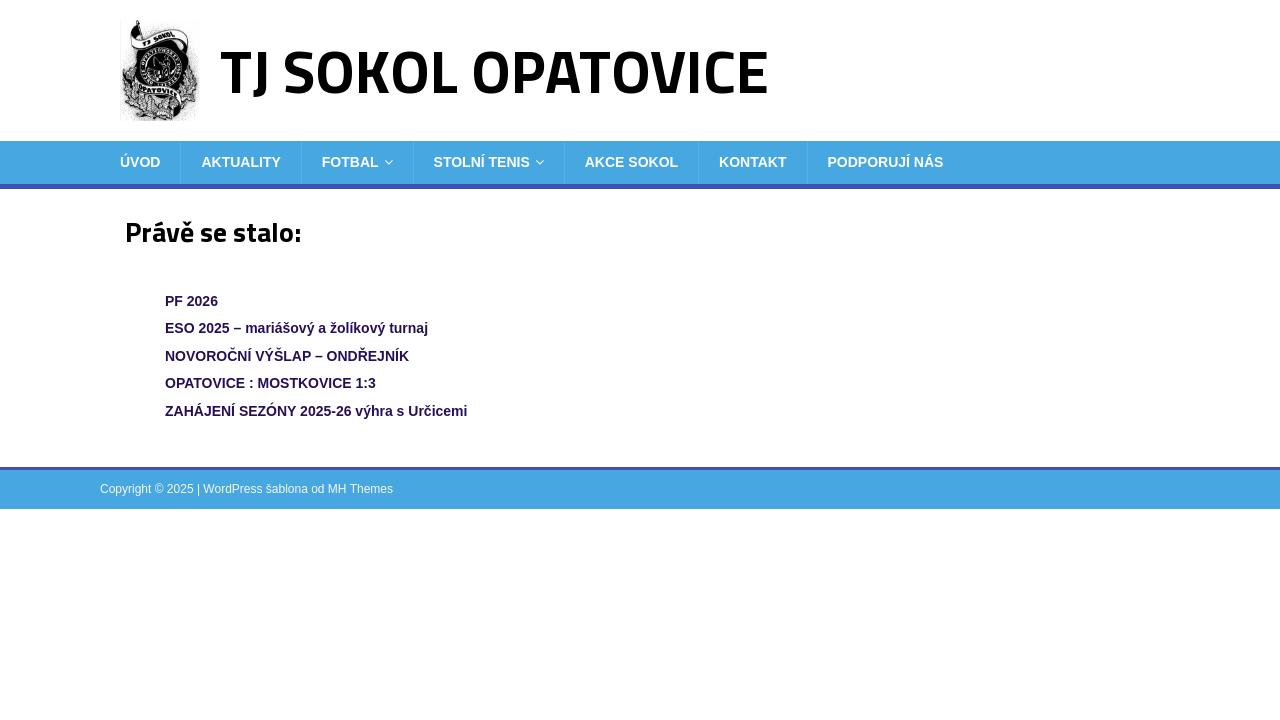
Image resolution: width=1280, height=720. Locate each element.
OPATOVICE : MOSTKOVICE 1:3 (270, 383)
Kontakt (752, 162)
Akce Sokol (631, 162)
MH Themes (360, 489)
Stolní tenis (482, 162)
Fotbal (350, 162)
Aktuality (240, 162)
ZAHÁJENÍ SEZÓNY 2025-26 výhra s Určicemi (316, 411)
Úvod (140, 162)
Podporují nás (886, 162)
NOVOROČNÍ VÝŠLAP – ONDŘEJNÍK (287, 356)
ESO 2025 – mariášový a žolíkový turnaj (296, 328)
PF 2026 (191, 301)
